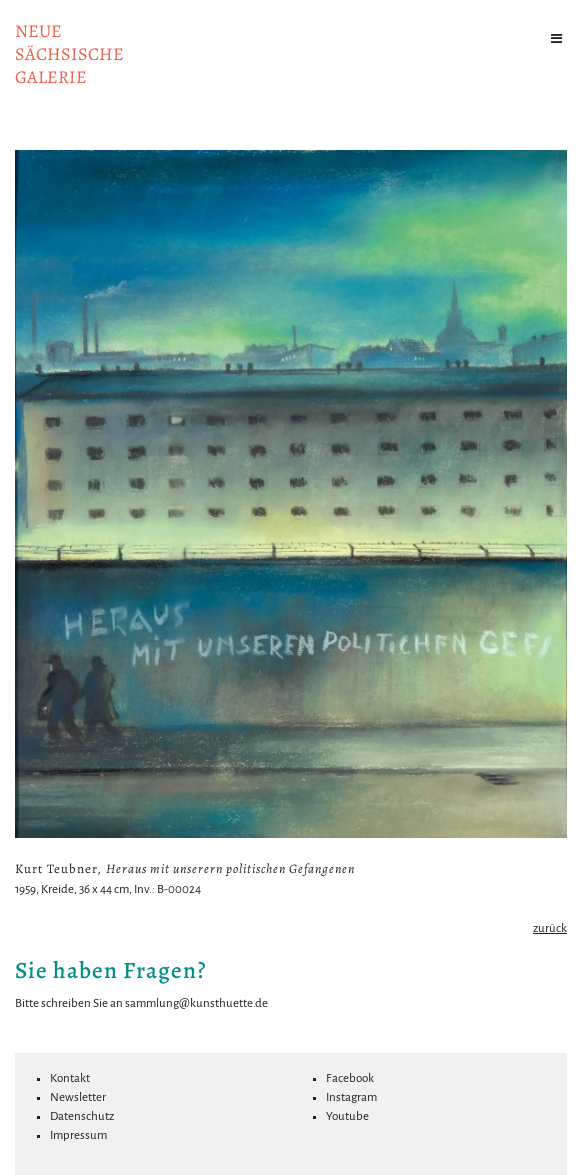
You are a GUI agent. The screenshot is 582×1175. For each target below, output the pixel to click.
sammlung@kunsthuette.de (196, 1003)
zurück (550, 928)
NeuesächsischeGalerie (69, 54)
